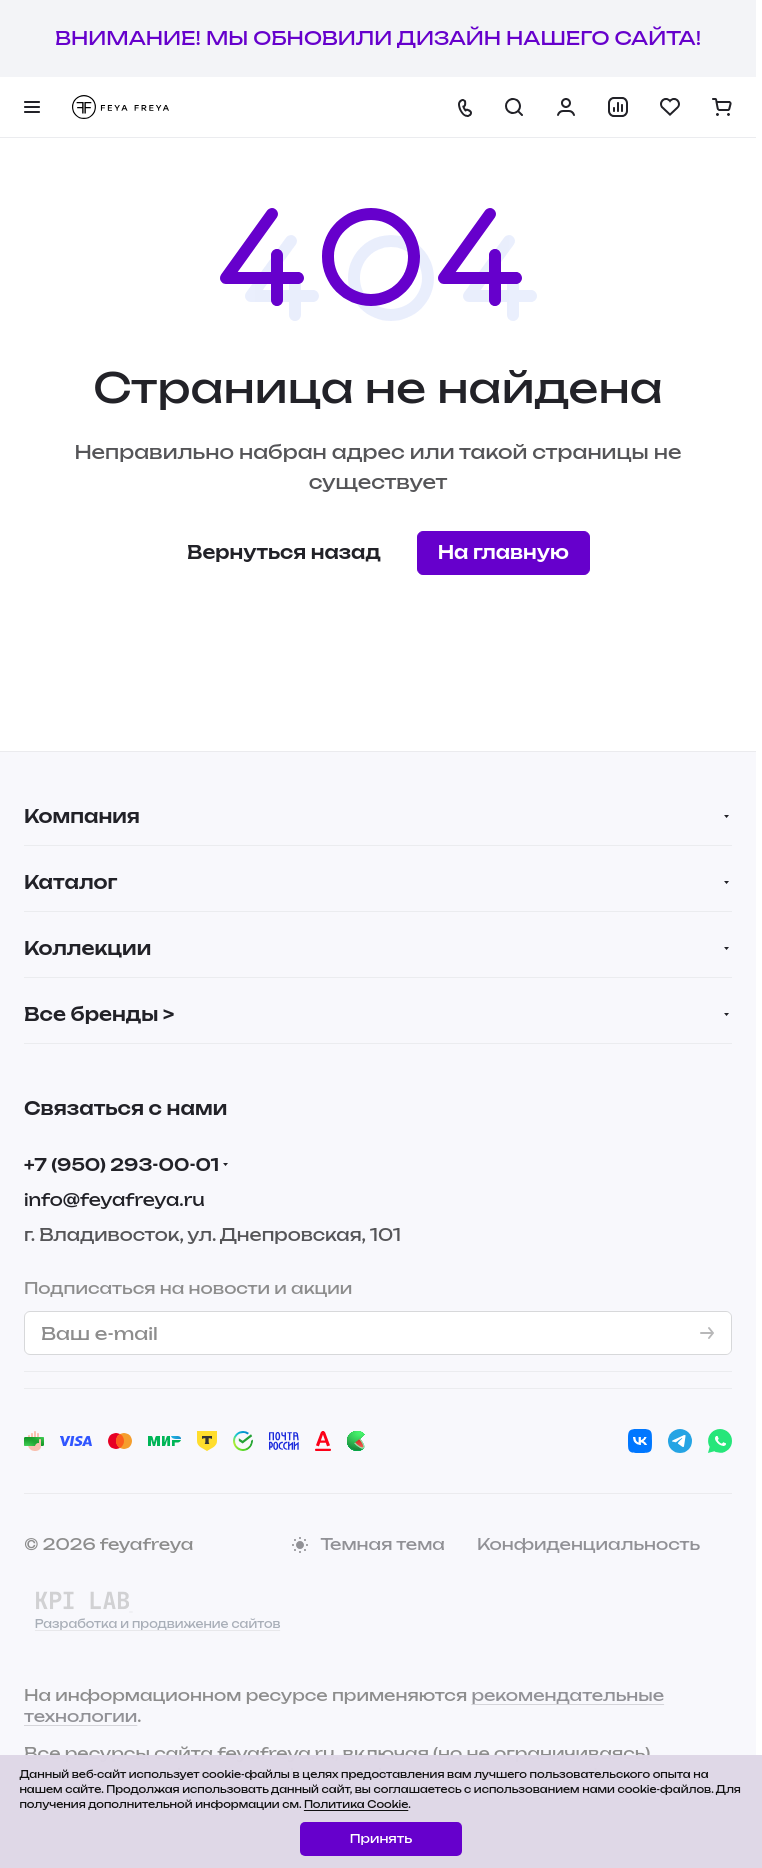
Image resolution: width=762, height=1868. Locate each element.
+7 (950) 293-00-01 (121, 1164)
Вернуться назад (284, 552)
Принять (381, 1838)
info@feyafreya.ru (114, 1199)
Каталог (70, 882)
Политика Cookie (356, 1804)
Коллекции (87, 948)
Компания (82, 816)
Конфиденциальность (588, 1544)
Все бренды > (99, 1014)
